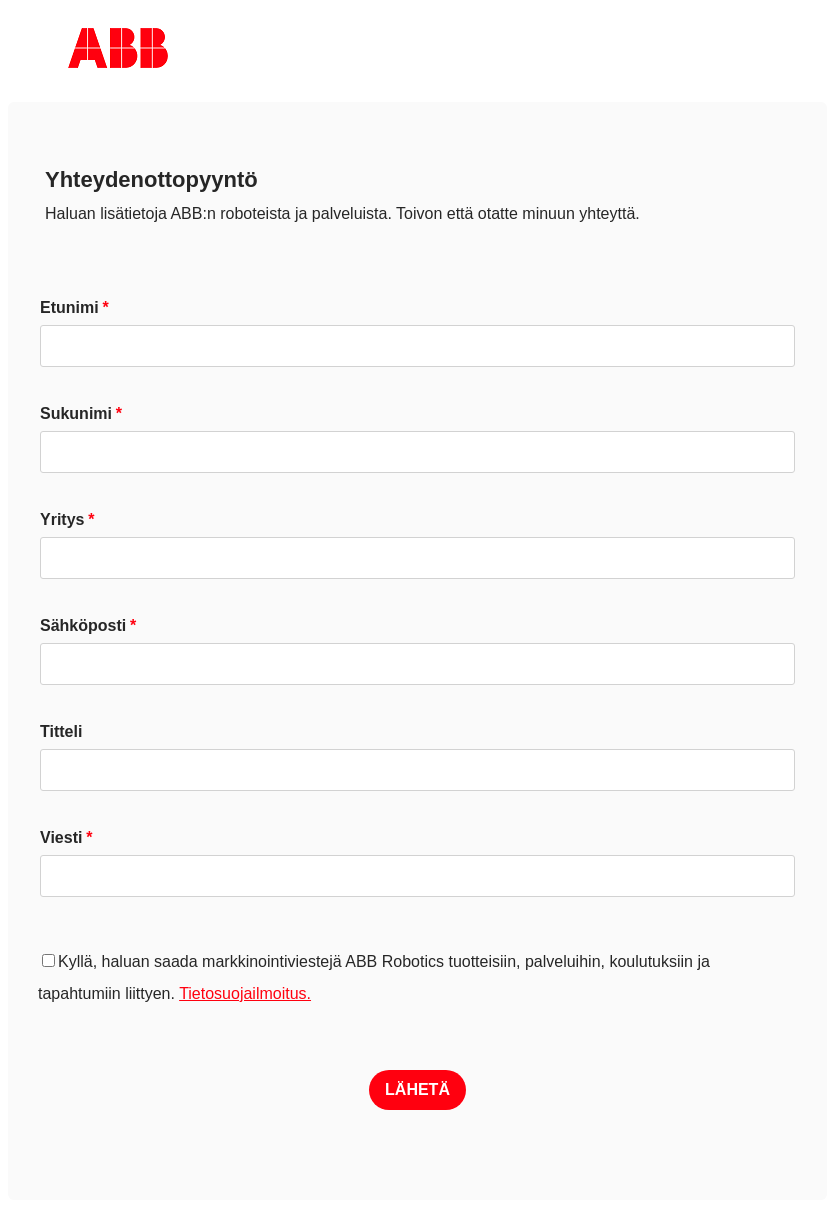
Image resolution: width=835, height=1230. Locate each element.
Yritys (62, 519)
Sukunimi (76, 413)
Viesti (61, 837)
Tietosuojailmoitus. (245, 993)
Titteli (61, 731)
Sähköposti (83, 625)
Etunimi (69, 307)
